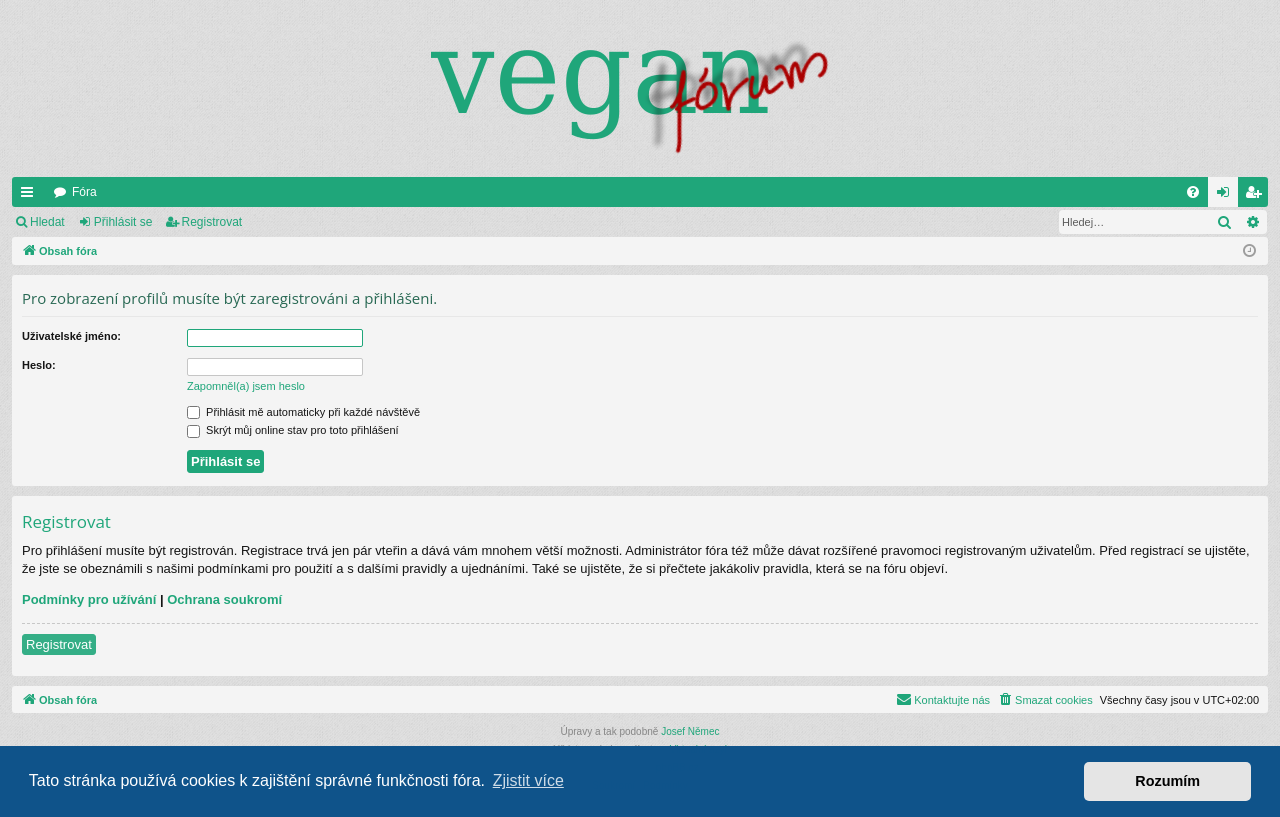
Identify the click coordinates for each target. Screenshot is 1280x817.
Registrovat (212, 222)
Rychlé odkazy (31, 196)
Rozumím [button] (1167, 781)
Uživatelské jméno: (71, 336)
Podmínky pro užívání (89, 599)
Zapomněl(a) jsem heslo (246, 386)
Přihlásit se (123, 222)
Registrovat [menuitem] (1257, 196)
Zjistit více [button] (528, 780)
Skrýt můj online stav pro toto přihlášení (293, 430)
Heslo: (39, 365)
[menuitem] (1193, 192)
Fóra (84, 192)
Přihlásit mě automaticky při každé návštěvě (303, 412)
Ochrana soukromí (224, 599)
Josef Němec (690, 731)
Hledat (47, 222)
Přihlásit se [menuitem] (1227, 196)
